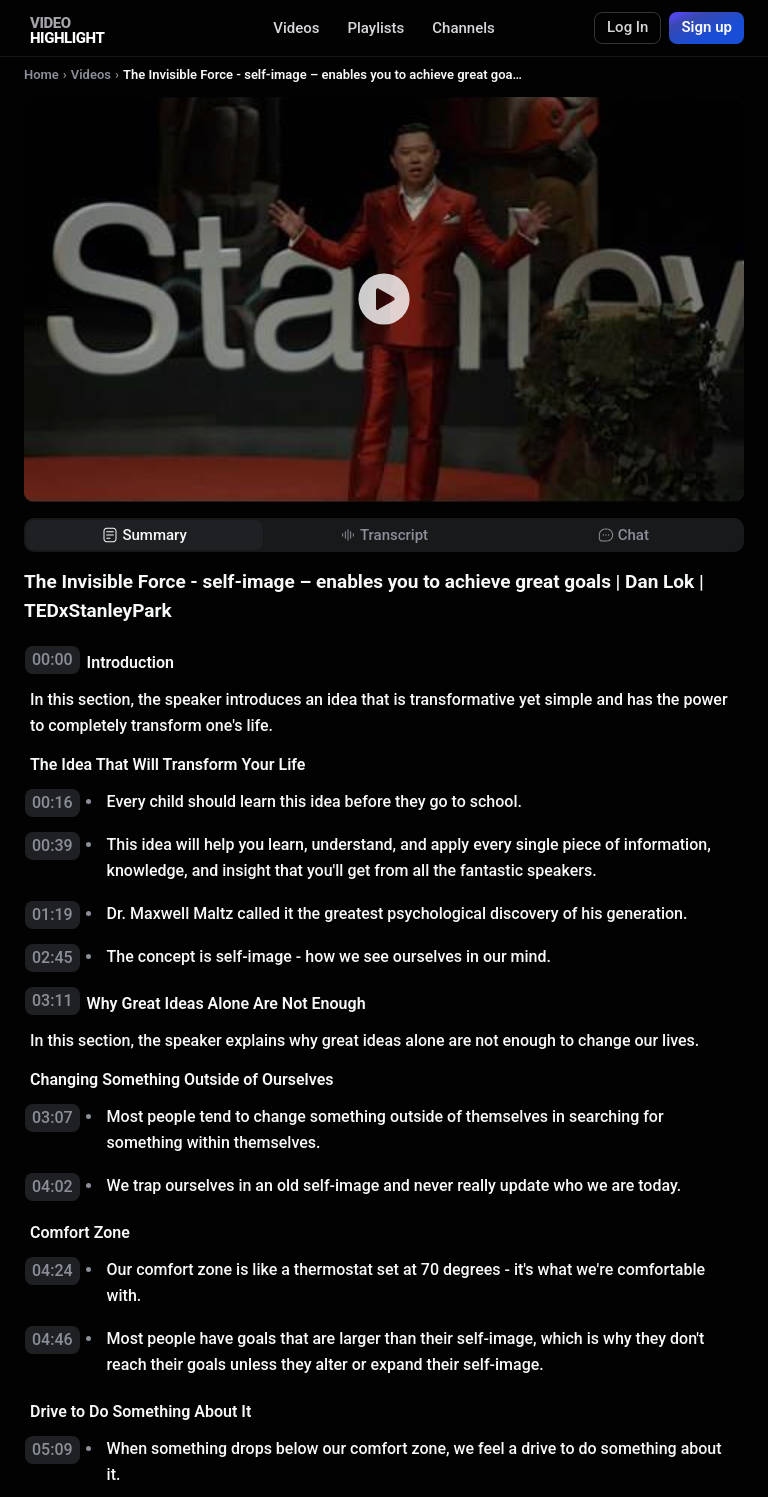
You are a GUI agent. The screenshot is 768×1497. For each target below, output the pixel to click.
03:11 (52, 1000)
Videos (296, 28)
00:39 (52, 845)
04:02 (52, 1186)
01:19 (52, 914)
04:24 (52, 1270)
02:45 (52, 957)
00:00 (52, 659)
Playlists (375, 28)
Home (41, 74)
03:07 (52, 1117)
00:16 (52, 802)
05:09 (52, 1449)
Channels (463, 28)
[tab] (144, 535)
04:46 (52, 1339)
